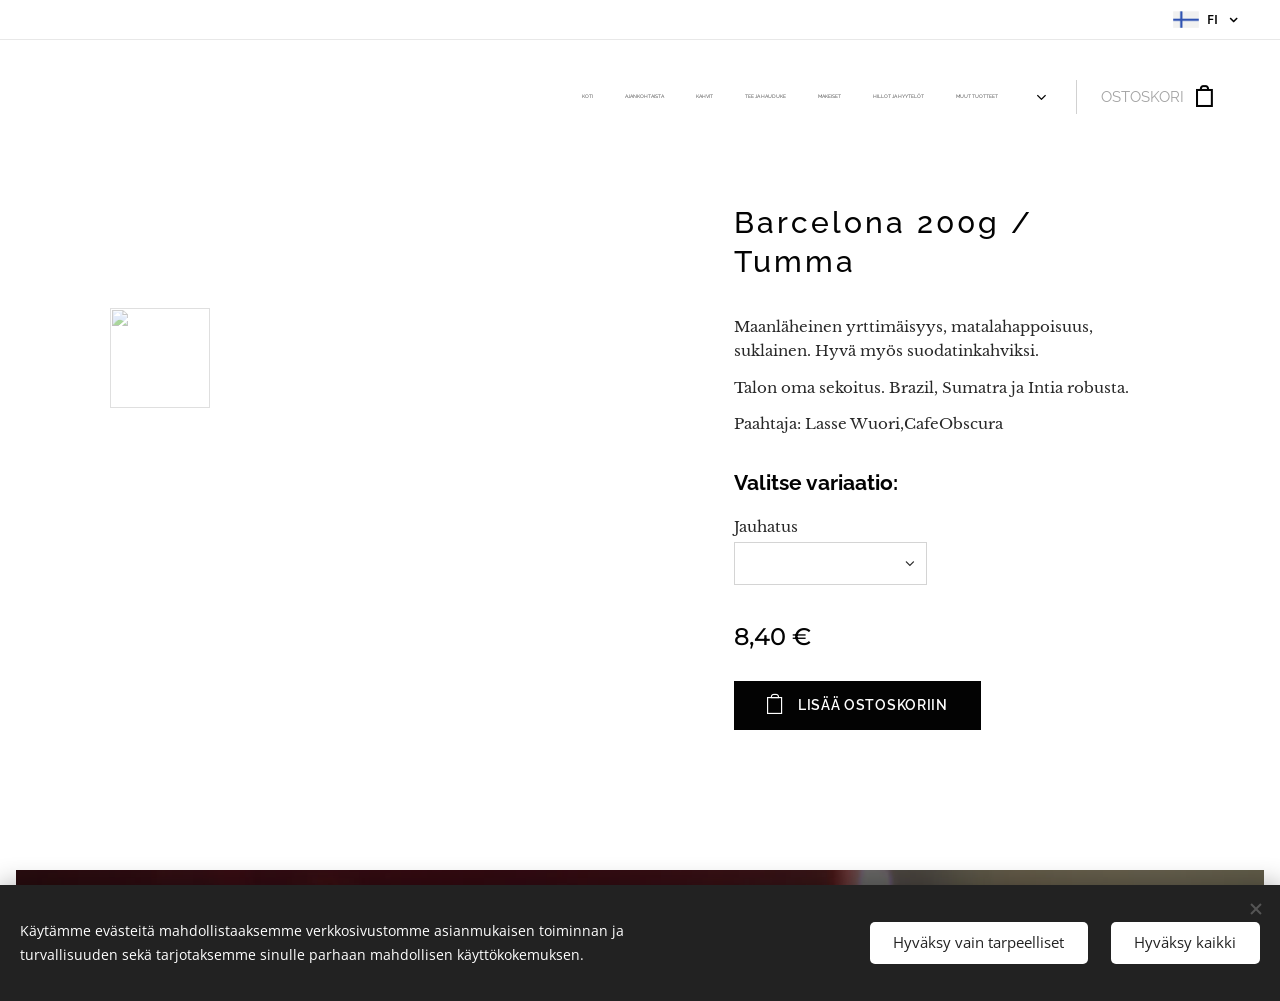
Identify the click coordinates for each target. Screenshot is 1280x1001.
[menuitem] (821, 97)
